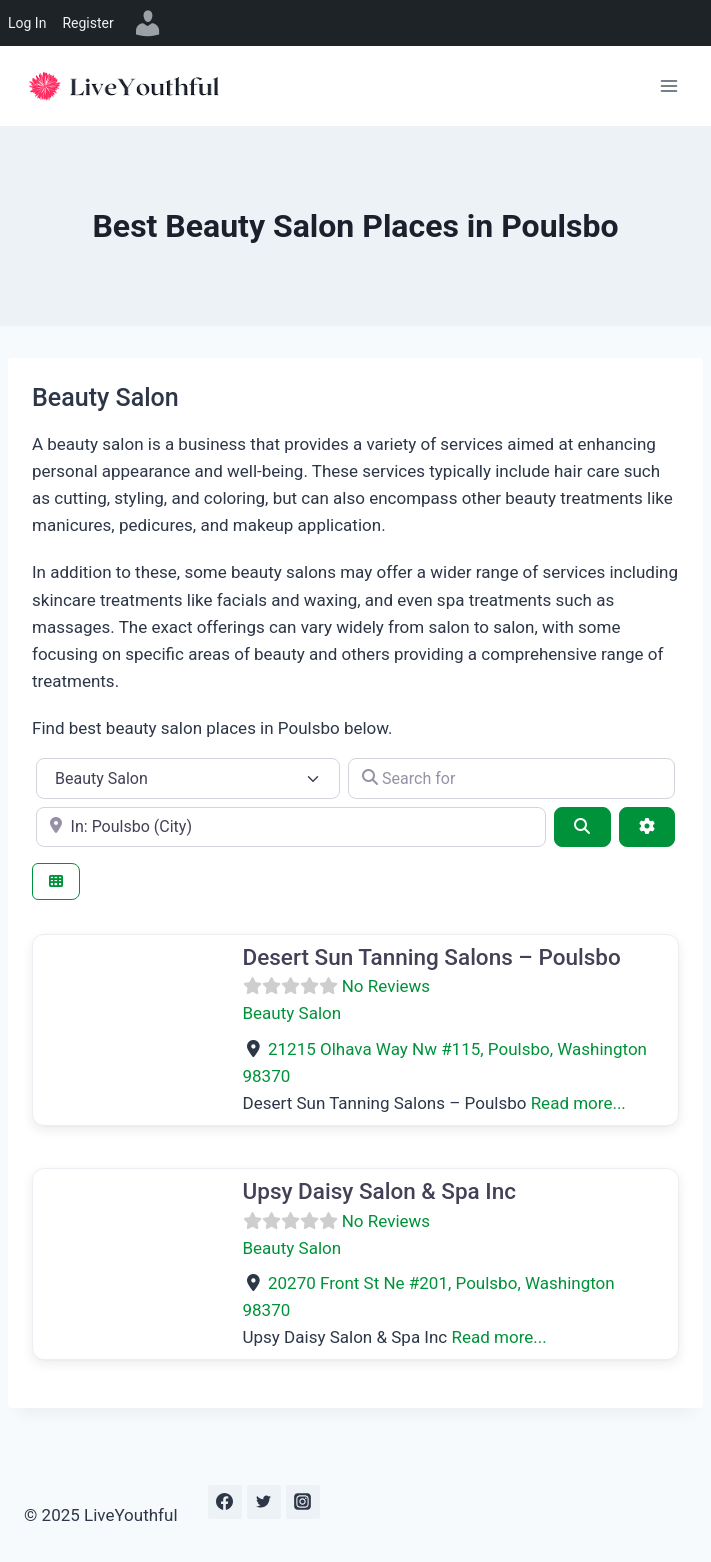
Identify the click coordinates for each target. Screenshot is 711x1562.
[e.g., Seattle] (291, 827)
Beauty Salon (292, 1013)
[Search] (582, 827)
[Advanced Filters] (647, 827)
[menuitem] (148, 23)
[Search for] (511, 778)
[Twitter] (264, 1502)
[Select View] (56, 881)
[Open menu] (668, 85)
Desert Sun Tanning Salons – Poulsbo (432, 957)
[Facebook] (225, 1502)
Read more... (578, 1103)
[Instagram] (303, 1502)
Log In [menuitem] (27, 23)
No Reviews (386, 986)
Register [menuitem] (87, 23)
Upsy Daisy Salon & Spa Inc (380, 1191)
